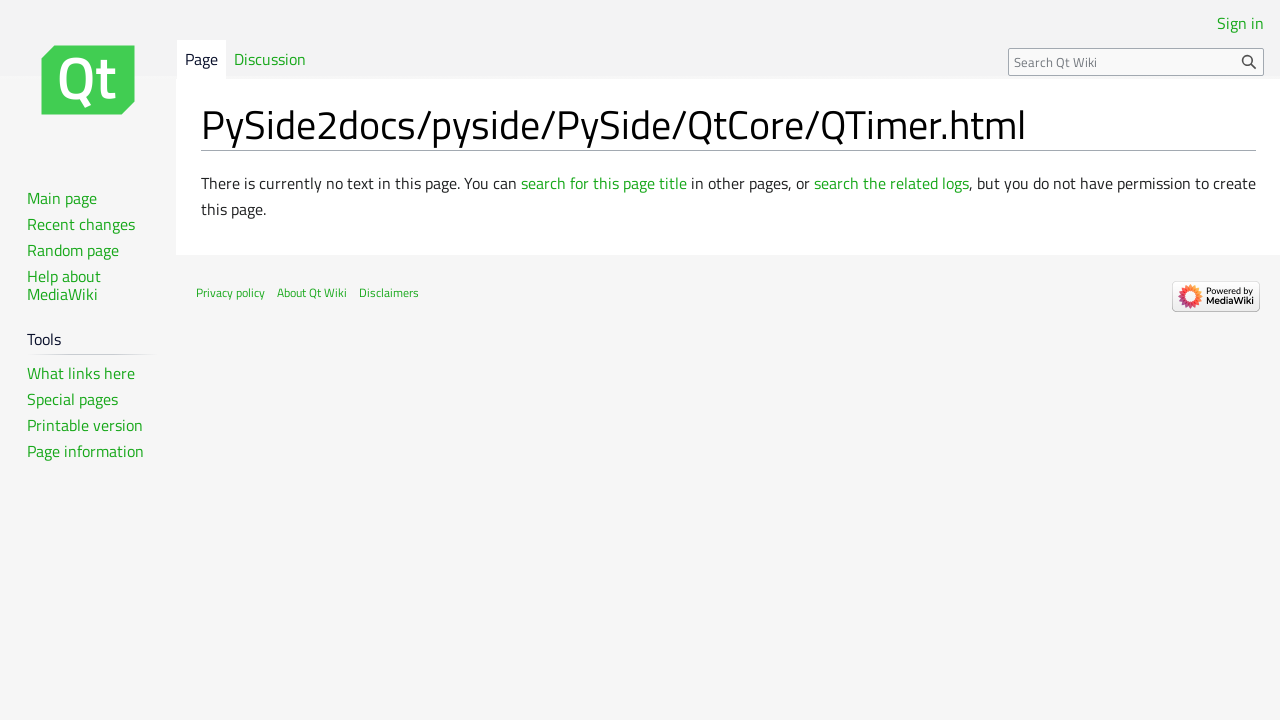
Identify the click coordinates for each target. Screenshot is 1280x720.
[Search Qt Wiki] (1136, 62)
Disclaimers (389, 292)
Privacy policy (230, 292)
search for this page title (604, 183)
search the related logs (891, 183)
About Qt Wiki (312, 292)
